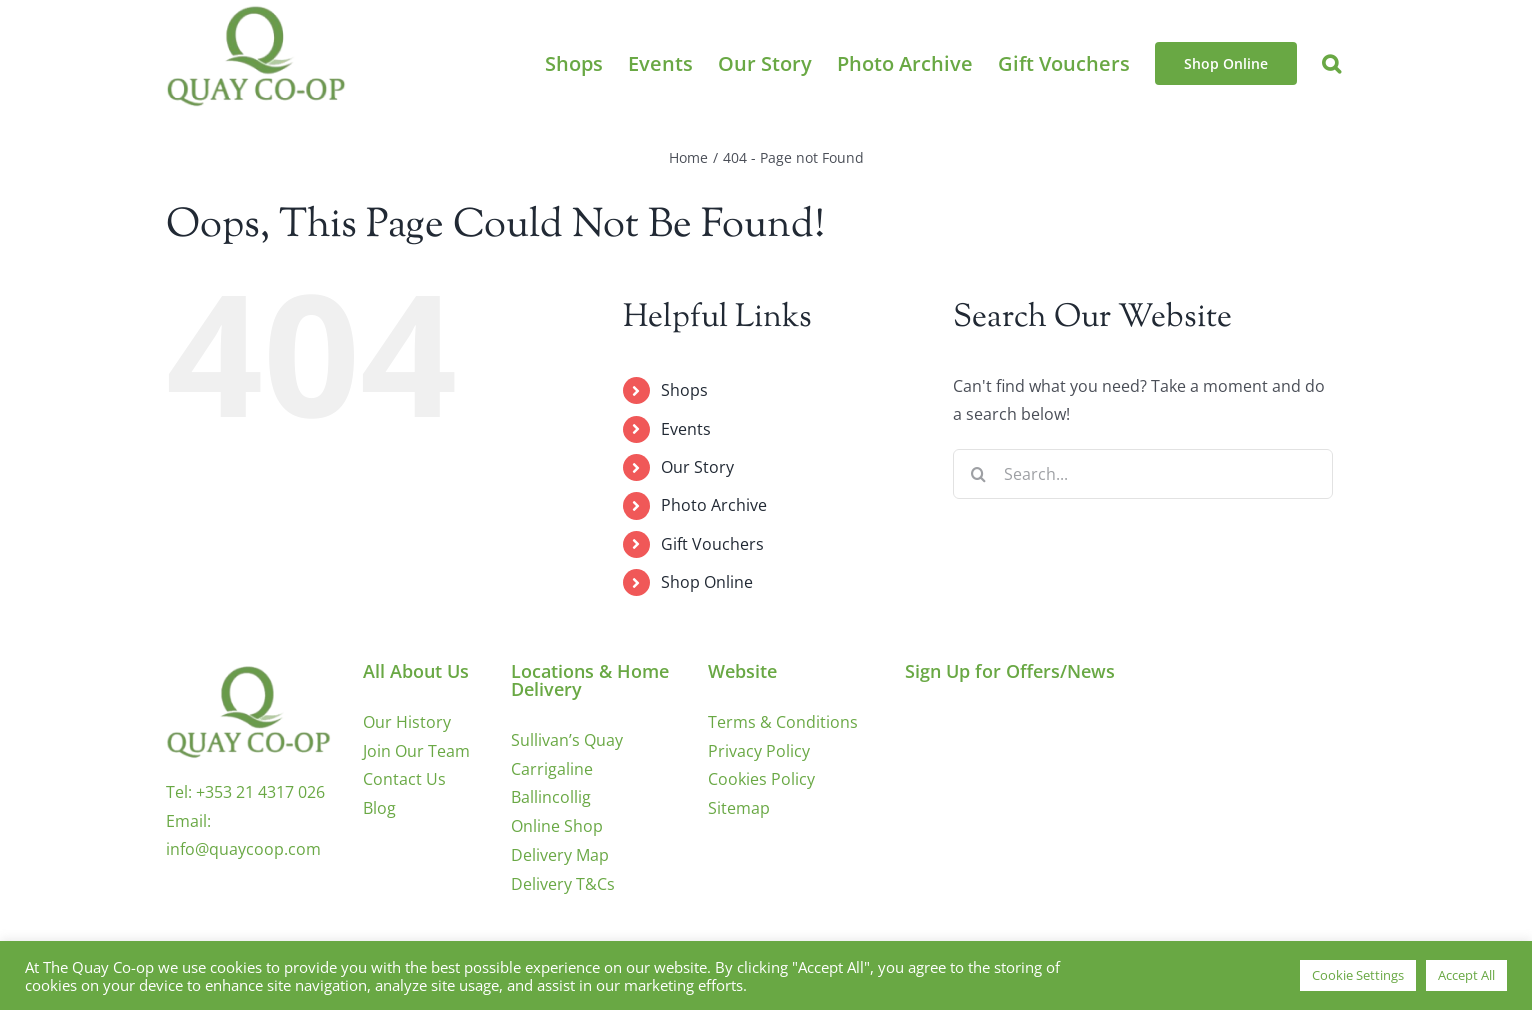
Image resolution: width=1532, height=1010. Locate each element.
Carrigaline (552, 769)
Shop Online (707, 582)
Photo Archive (714, 505)
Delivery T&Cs (563, 884)
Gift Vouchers (712, 544)
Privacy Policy (759, 751)
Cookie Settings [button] (1358, 975)
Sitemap (739, 808)
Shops (684, 390)
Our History (407, 722)
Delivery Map (560, 855)
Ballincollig (551, 797)
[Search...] (1143, 474)
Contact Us (404, 779)
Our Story (697, 467)
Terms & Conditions (783, 722)
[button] (1331, 63)
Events (686, 429)
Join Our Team (416, 751)
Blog (379, 808)
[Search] (978, 474)
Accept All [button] (1466, 975)
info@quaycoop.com (243, 849)
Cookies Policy (761, 779)
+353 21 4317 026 (260, 792)
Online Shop (557, 826)
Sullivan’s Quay (567, 740)
